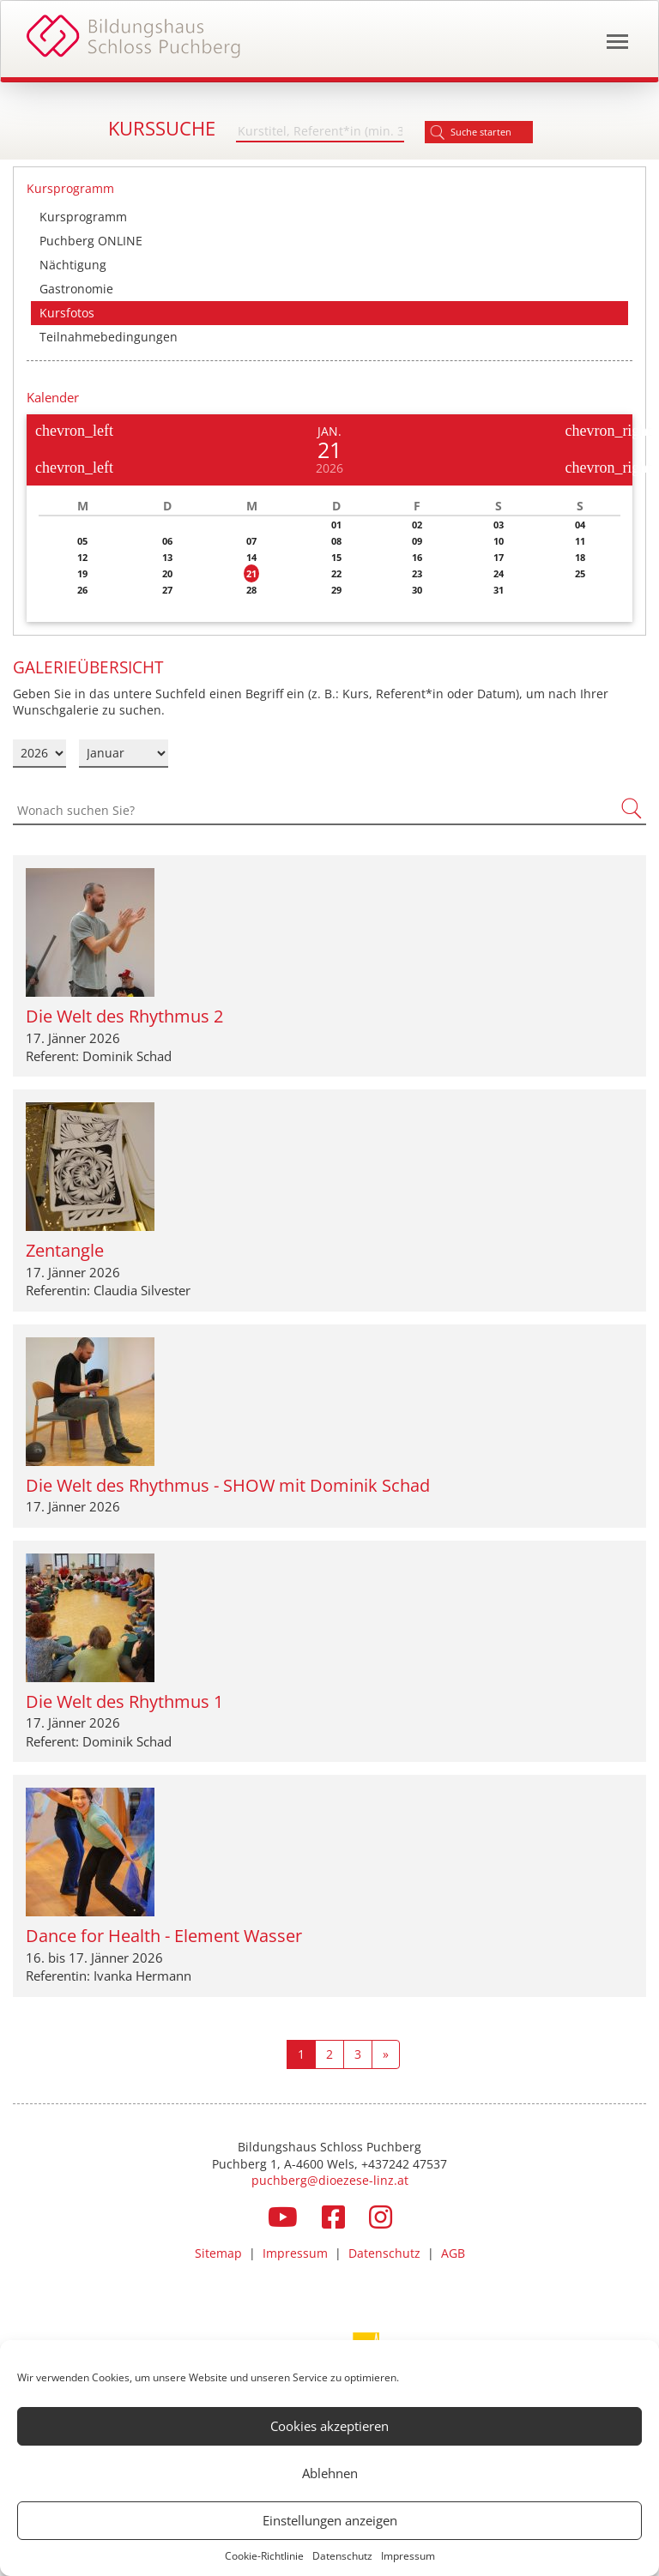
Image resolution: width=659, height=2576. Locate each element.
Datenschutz (342, 2556)
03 (498, 524)
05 (82, 540)
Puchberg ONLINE (90, 240)
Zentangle (65, 1250)
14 (251, 557)
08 (336, 540)
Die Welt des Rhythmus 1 (124, 1701)
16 (417, 557)
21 (251, 573)
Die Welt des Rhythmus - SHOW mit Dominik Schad (228, 1485)
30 (417, 589)
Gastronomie (76, 289)
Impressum (408, 2556)
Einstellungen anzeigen (330, 2520)
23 (417, 573)
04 (580, 524)
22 (336, 573)
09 (417, 540)
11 (580, 540)
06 (167, 540)
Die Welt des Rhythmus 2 (124, 1016)
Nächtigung (72, 264)
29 (336, 589)
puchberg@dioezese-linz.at (329, 2180)
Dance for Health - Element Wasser (164, 1935)
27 (167, 589)
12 (82, 557)
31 (498, 589)
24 (498, 573)
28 (251, 589)
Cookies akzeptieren (329, 2425)
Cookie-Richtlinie (264, 2556)
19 (82, 573)
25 (580, 573)
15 (336, 557)
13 (167, 557)
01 (336, 524)
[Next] (386, 2054)
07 (251, 540)
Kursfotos (66, 313)
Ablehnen (330, 2473)
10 (498, 540)
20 (167, 573)
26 (82, 589)
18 (580, 557)
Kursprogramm (83, 216)
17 (498, 557)
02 (417, 524)
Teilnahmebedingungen (108, 337)
